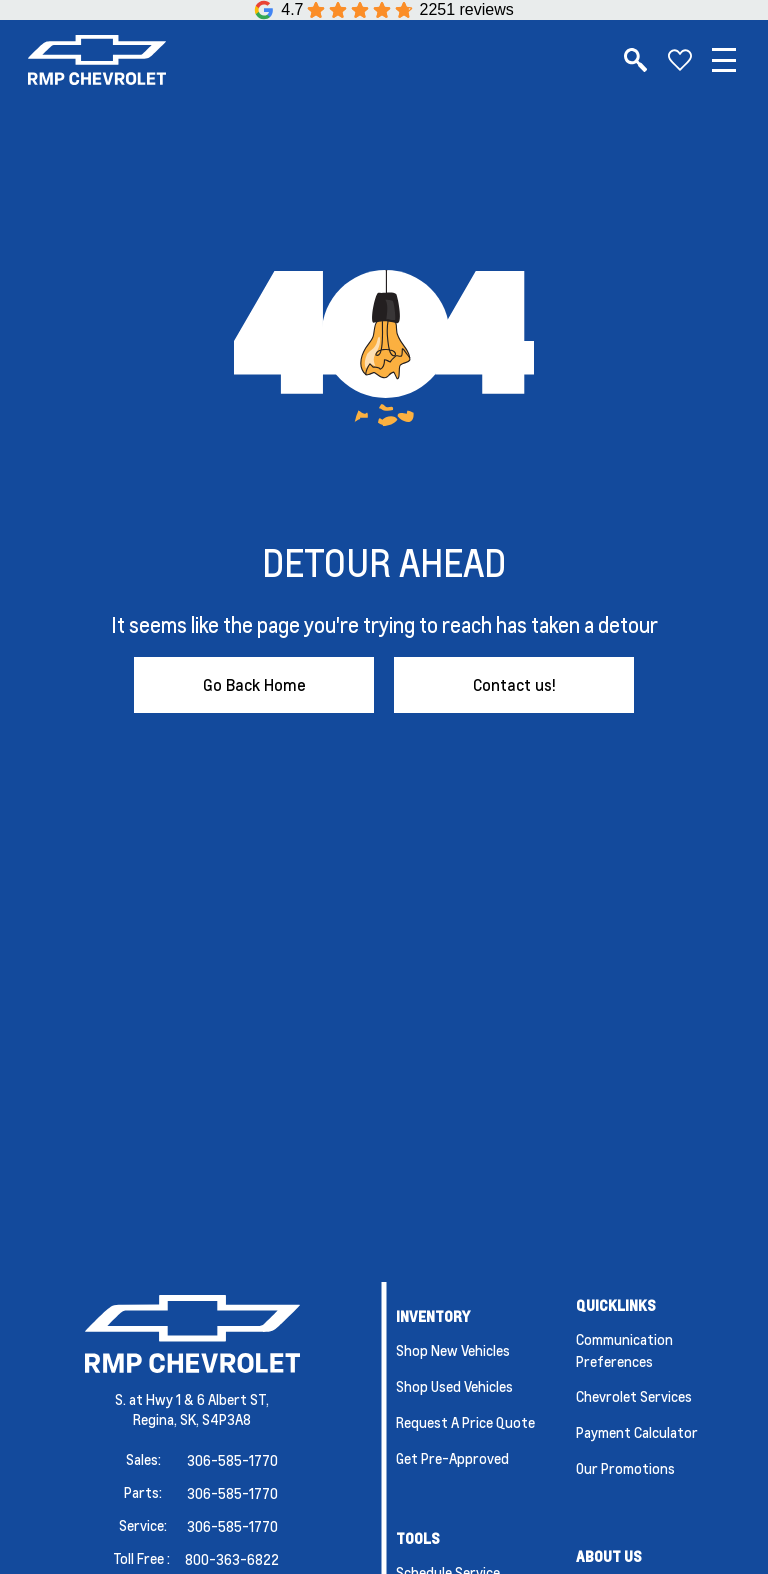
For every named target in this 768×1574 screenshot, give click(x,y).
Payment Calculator (637, 1432)
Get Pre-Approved (452, 1458)
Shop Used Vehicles (454, 1386)
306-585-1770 (232, 1460)
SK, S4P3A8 (215, 1419)
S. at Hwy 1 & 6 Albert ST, (192, 1399)
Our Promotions (625, 1468)
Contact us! (514, 684)
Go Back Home (254, 684)
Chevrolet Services (634, 1396)
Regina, (156, 1419)
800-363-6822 (232, 1559)
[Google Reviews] (384, 10)
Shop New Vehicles (453, 1350)
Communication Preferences (624, 1350)
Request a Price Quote (465, 1422)
